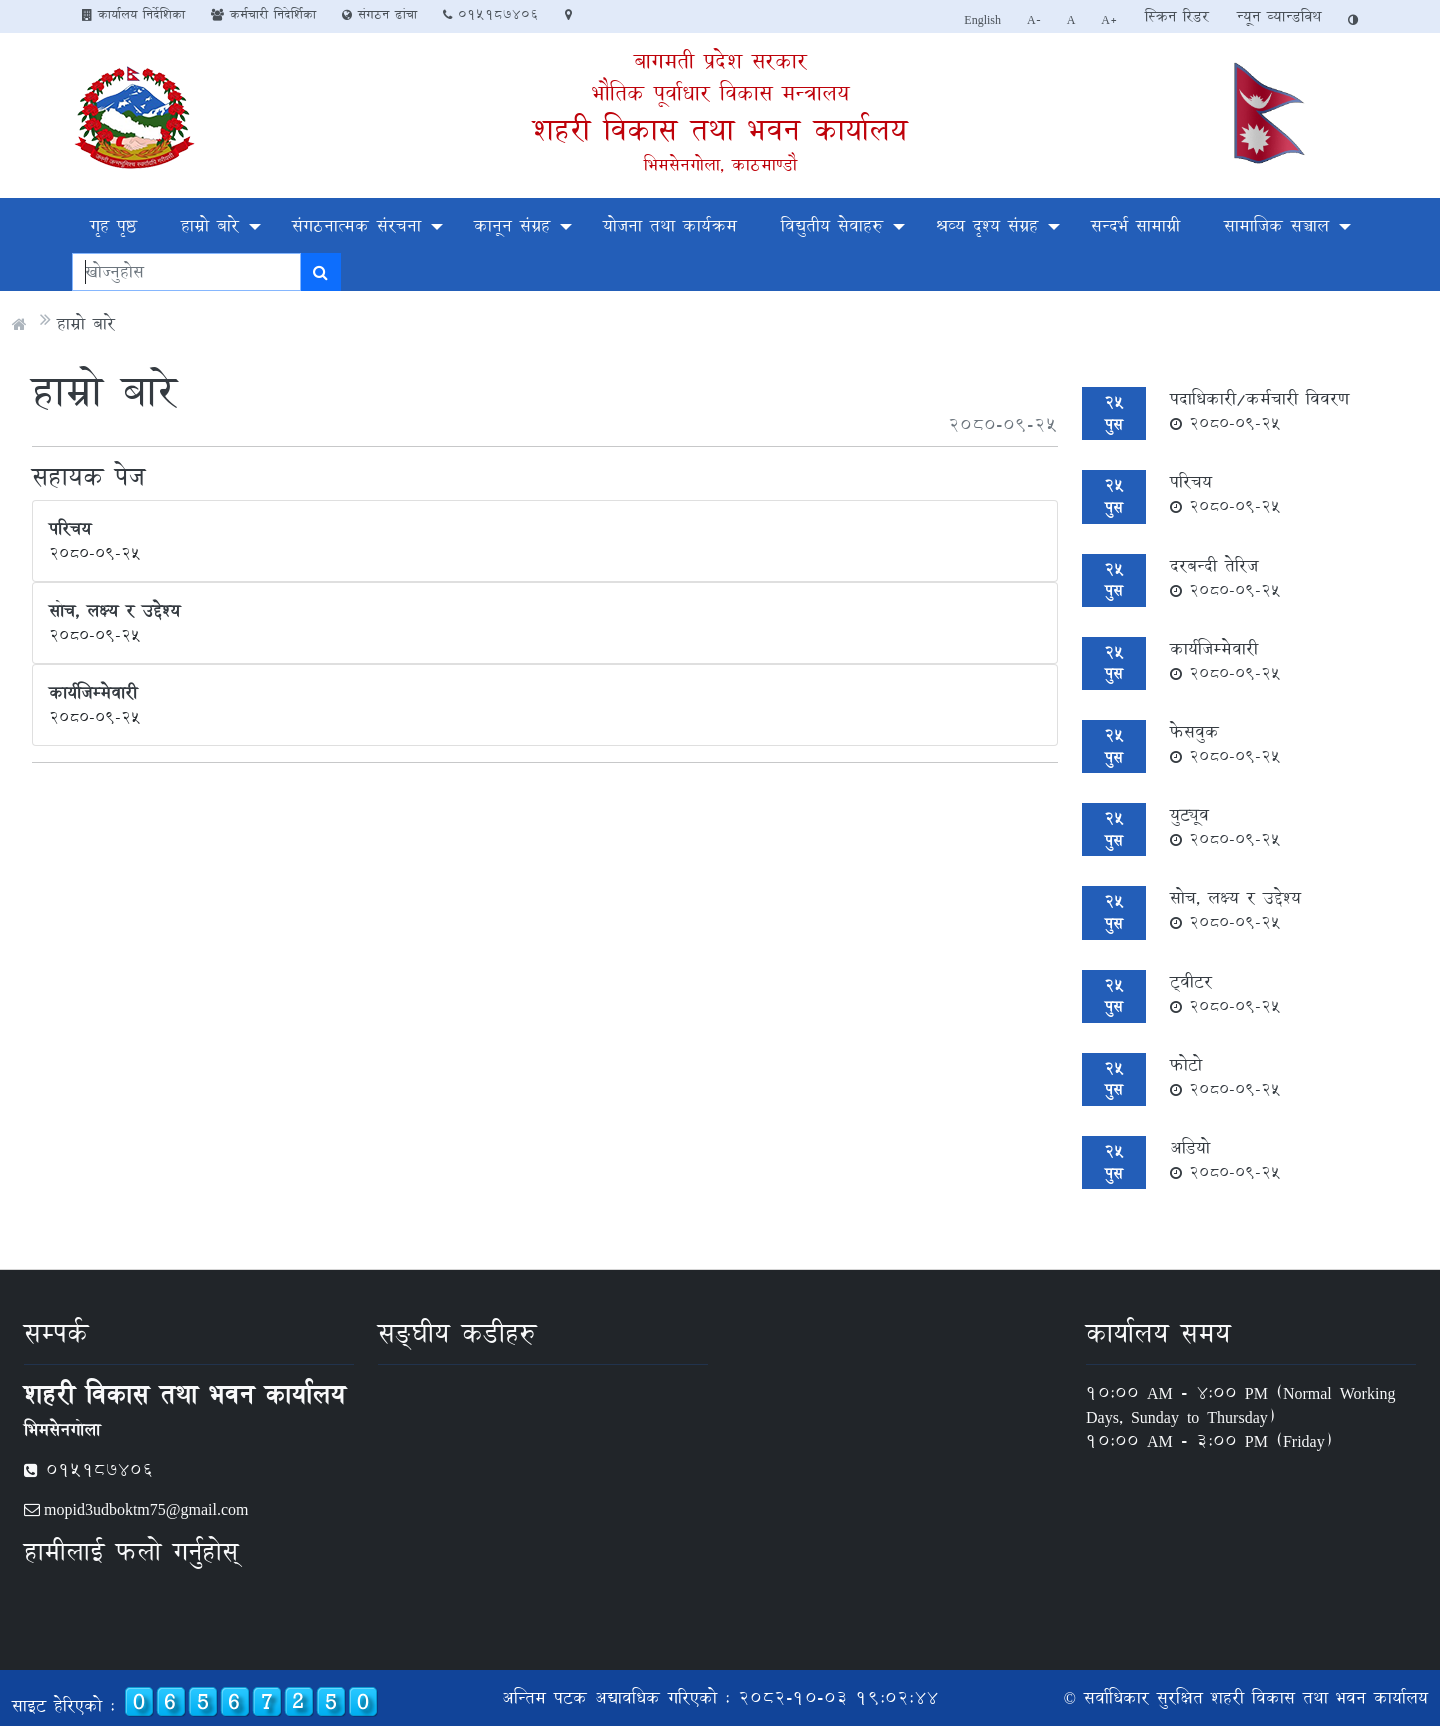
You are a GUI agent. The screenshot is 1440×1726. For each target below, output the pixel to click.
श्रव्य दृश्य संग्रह (987, 225)
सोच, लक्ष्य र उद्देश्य (1235, 909)
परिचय (1225, 493)
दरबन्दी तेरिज (1225, 577)
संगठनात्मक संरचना (356, 225)
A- (1034, 19)
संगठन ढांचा (379, 14)
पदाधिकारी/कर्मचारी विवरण (1259, 410)
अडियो (1225, 1159)
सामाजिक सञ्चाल (1276, 225)
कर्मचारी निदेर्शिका (263, 14)
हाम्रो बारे (210, 225)
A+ (1109, 19)
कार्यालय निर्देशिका (133, 14)
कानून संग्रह (512, 225)
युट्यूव (1225, 826)
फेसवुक (1225, 743)
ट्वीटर (1225, 993)
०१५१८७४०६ (491, 14)
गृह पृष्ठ (113, 225)
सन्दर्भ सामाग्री (1135, 225)
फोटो (1225, 1076)
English (982, 19)
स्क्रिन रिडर (1177, 16)
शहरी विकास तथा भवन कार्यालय (720, 129)
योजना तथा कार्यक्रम (670, 225)
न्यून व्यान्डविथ (1279, 16)
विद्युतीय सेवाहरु (832, 225)
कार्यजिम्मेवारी (1225, 660)
